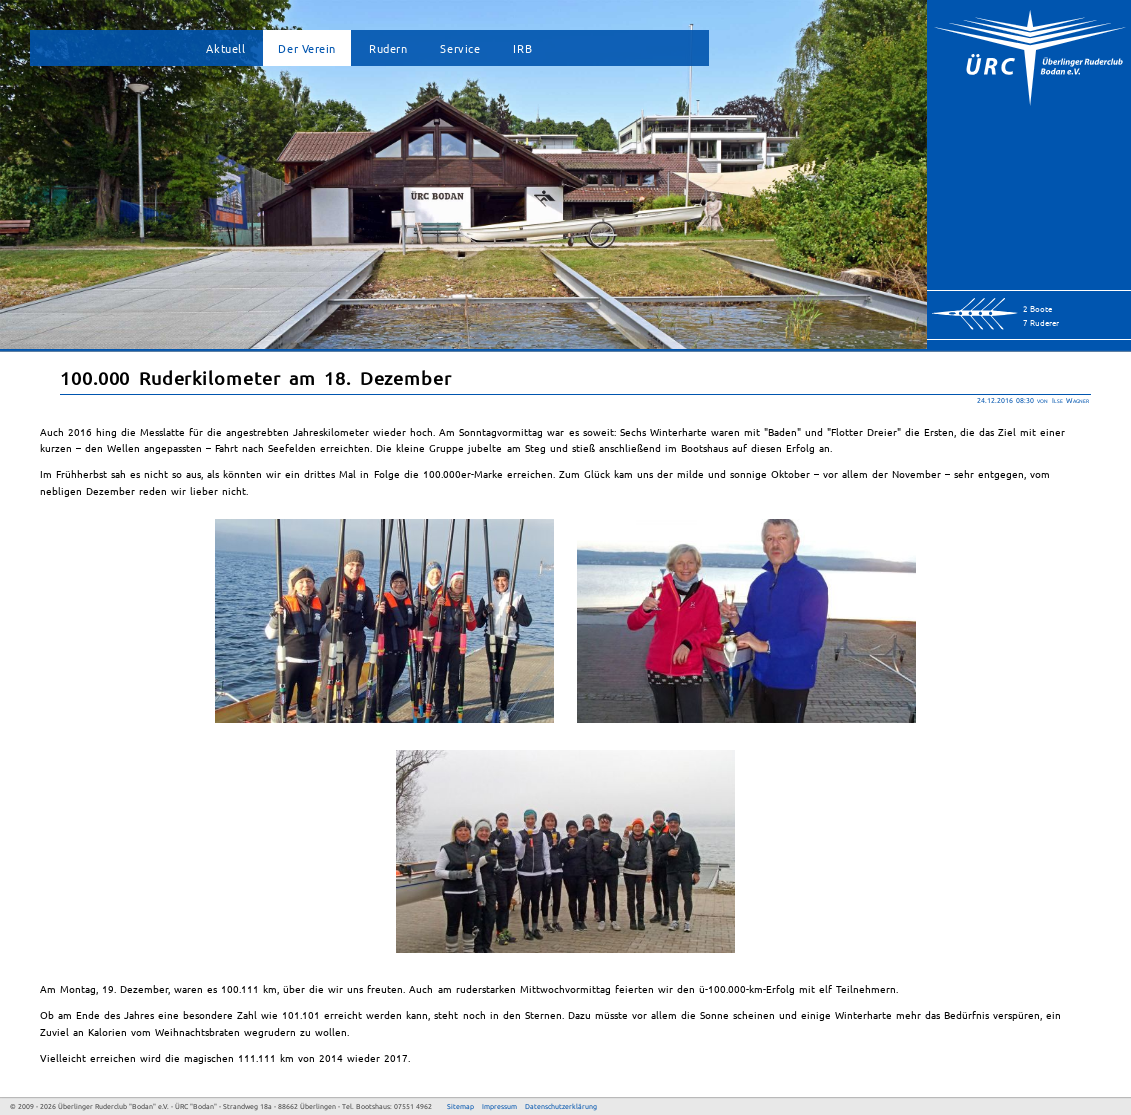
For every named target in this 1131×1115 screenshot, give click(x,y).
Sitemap (460, 1106)
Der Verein (307, 48)
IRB (522, 48)
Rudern (388, 48)
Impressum (499, 1106)
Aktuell (225, 48)
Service (460, 48)
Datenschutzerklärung (561, 1106)
